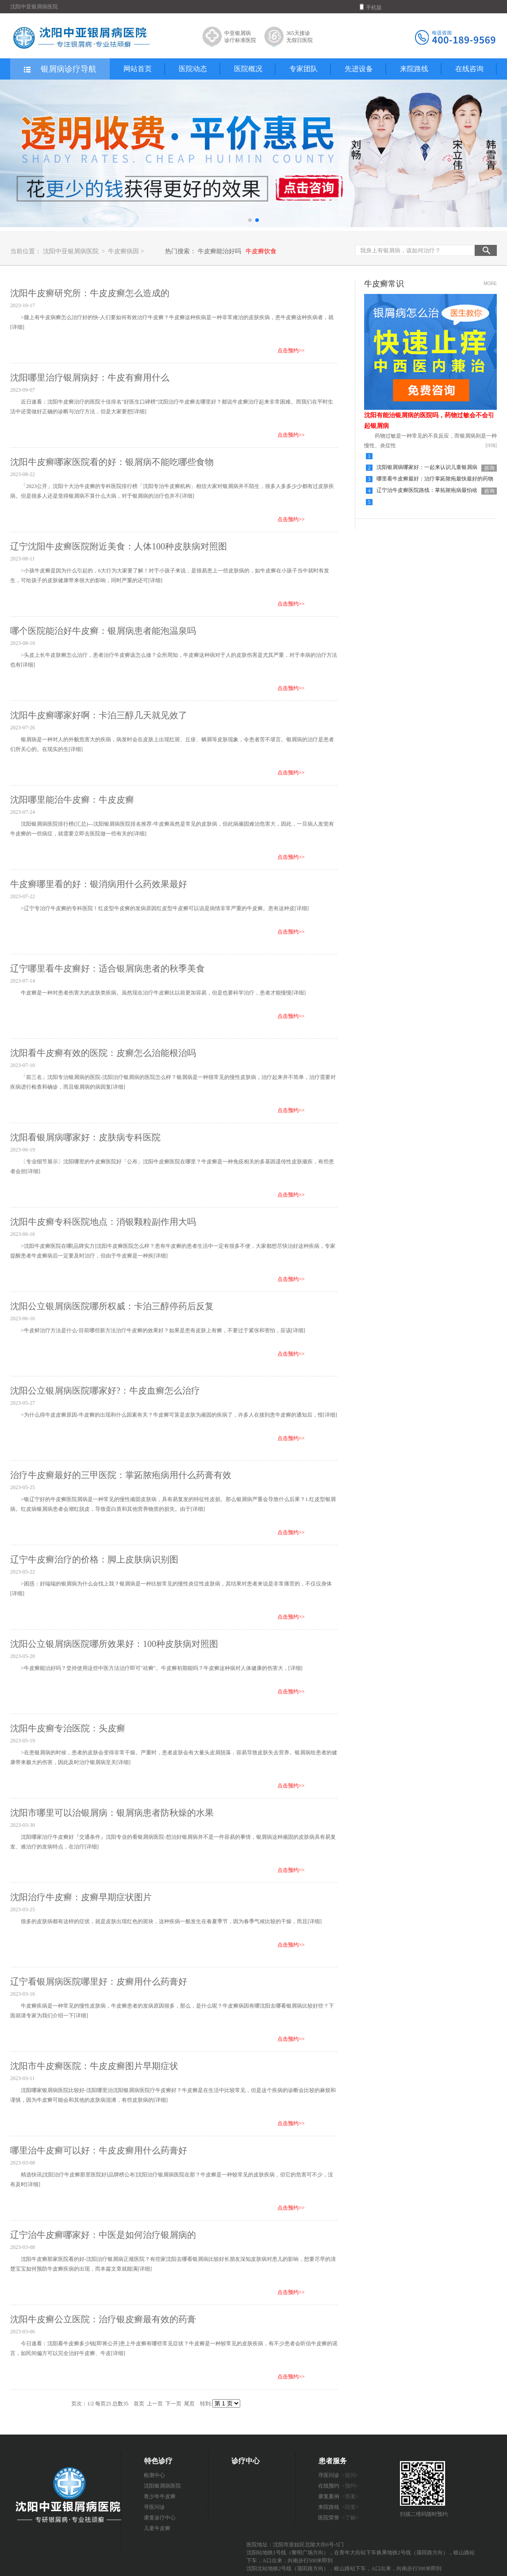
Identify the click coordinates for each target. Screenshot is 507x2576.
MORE (490, 283)
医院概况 (248, 68)
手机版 (371, 7)
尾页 (189, 2404)
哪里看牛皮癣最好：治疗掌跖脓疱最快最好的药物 (434, 479)
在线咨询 (469, 68)
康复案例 (338, 2496)
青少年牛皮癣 (160, 2496)
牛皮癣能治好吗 (219, 251)
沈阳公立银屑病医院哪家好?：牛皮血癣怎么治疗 (105, 1390)
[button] (250, 220)
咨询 (489, 468)
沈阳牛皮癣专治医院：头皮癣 (67, 1728)
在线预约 (338, 2486)
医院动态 (193, 68)
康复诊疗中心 (160, 2518)
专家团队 (303, 68)
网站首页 (137, 68)
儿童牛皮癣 (157, 2528)
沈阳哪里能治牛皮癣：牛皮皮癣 (72, 799)
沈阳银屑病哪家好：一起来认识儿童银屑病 (426, 467)
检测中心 (154, 2475)
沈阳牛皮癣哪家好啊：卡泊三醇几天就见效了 (98, 715)
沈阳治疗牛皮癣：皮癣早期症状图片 (81, 1897)
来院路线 (414, 68)
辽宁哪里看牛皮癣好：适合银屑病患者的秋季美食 (107, 968)
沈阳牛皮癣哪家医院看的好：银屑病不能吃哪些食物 (112, 462)
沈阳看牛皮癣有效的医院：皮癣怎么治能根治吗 (103, 1053)
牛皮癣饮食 (261, 251)
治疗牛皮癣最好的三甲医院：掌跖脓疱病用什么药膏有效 (120, 1475)
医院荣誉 (338, 2518)
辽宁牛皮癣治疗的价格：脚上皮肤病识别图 (94, 1559)
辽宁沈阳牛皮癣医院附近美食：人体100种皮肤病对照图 (118, 546)
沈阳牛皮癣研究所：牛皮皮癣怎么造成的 (89, 293)
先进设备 (359, 68)
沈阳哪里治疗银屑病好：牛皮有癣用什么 (89, 377)
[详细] (17, 327)
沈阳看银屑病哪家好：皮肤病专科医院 (85, 1137)
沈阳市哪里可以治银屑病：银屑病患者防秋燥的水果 (112, 1813)
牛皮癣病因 (124, 251)
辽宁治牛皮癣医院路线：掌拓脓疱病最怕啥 (426, 490)
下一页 (173, 2404)
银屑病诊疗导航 (59, 69)
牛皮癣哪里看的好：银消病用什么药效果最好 (98, 884)
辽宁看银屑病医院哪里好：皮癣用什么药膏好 (98, 1981)
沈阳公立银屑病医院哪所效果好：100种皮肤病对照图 (114, 1644)
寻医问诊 (154, 2507)
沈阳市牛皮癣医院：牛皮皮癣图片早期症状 (94, 2066)
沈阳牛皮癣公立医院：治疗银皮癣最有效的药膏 (103, 2319)
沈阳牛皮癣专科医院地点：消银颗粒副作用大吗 (103, 1222)
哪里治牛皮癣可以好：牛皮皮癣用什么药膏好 (98, 2150)
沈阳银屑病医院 (162, 2486)
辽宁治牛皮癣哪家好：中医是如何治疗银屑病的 (103, 2235)
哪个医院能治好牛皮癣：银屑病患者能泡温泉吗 (103, 631)
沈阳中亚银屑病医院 (70, 251)
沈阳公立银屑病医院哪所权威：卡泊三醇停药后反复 (112, 1306)
